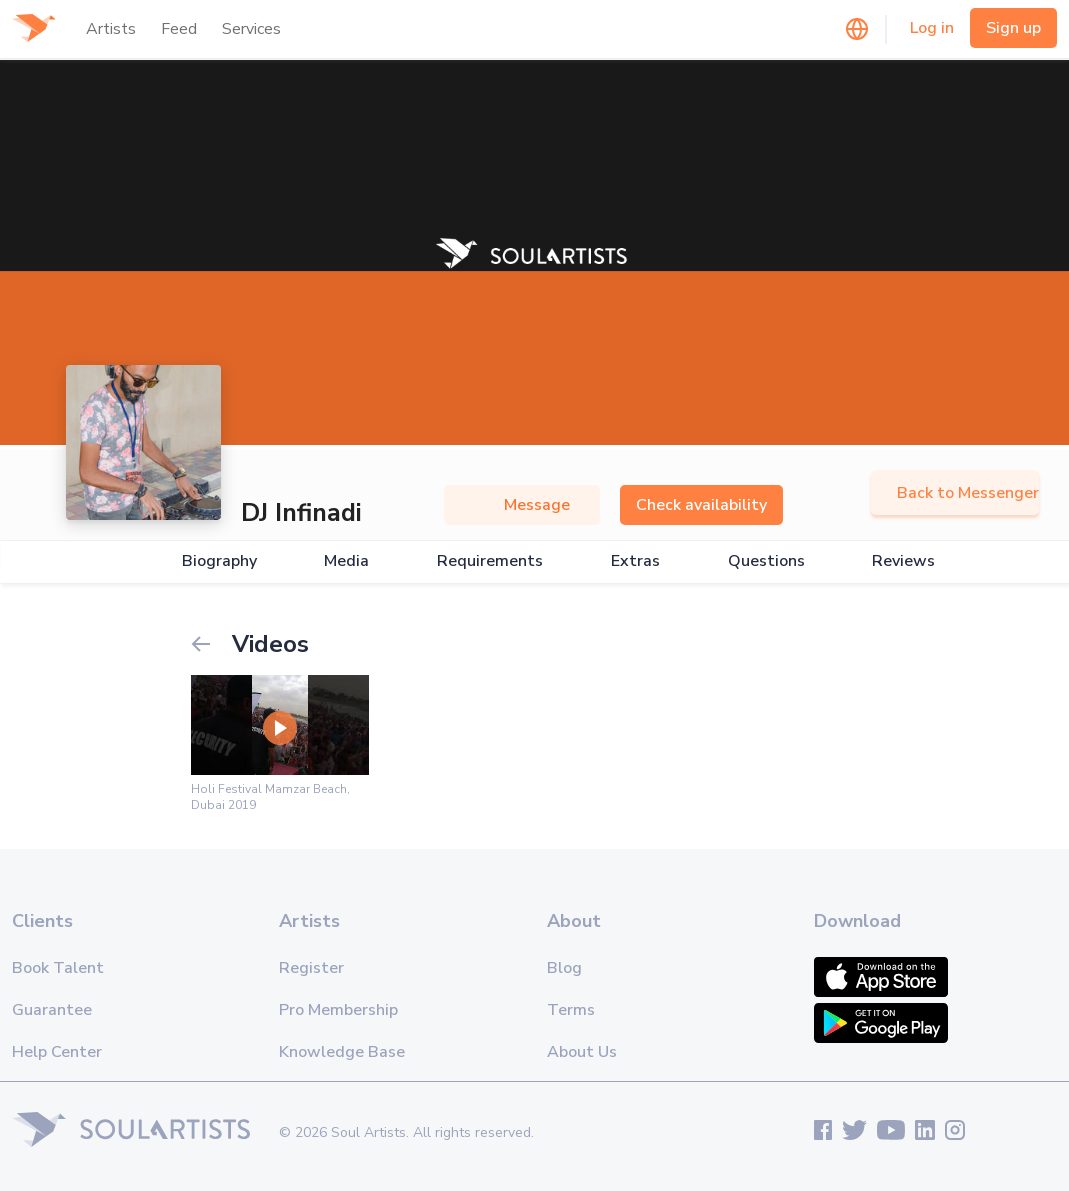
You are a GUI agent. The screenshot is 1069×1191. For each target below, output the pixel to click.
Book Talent (58, 968)
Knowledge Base (342, 1052)
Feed (179, 29)
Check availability (701, 505)
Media (346, 561)
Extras (635, 561)
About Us (582, 1052)
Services (251, 29)
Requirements (490, 561)
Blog (564, 968)
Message (522, 505)
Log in (932, 28)
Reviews (903, 561)
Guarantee (52, 1010)
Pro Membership (338, 1010)
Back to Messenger (955, 493)
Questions (766, 561)
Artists (111, 29)
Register (311, 968)
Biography (219, 561)
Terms (571, 1010)
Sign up (1013, 28)
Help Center (57, 1052)
